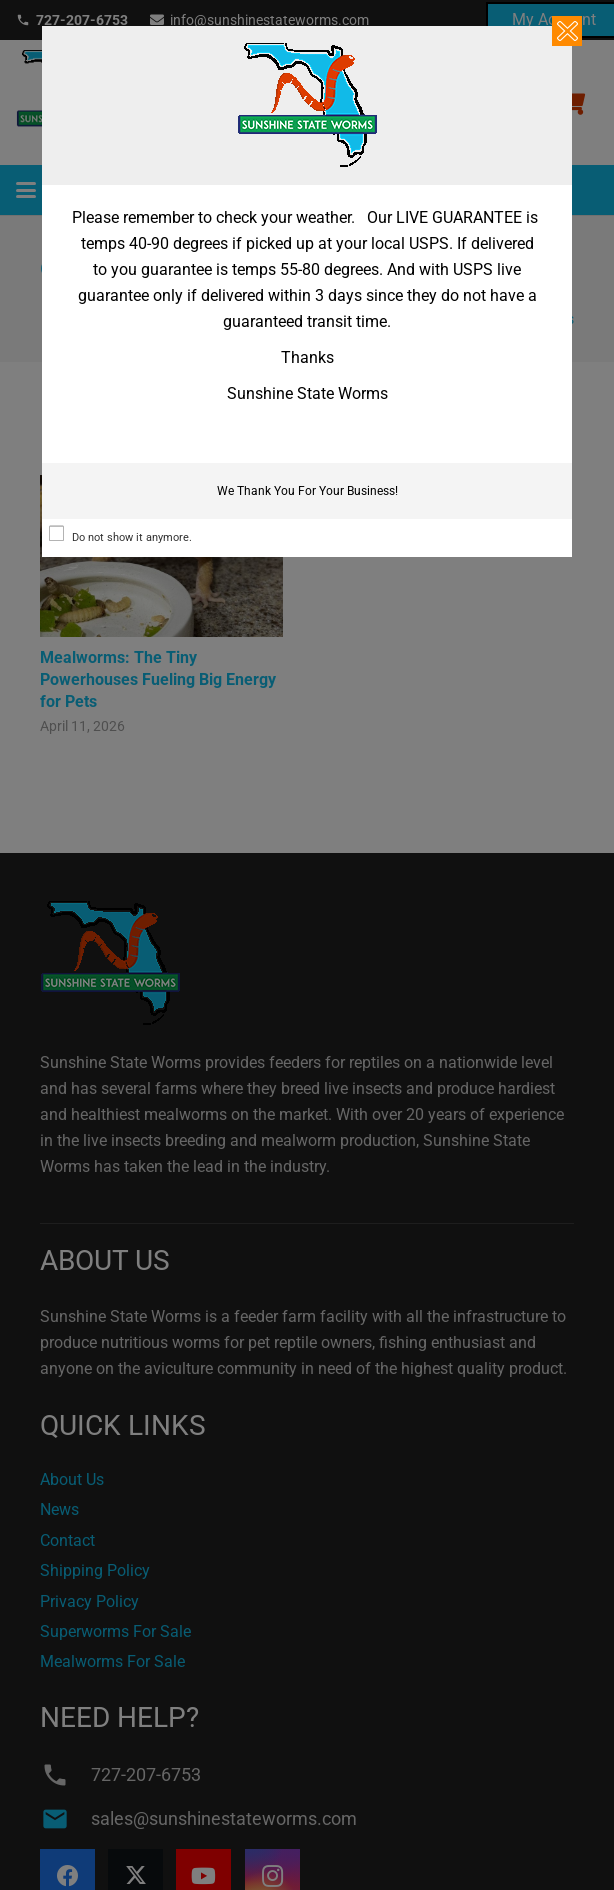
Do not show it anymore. (132, 537)
